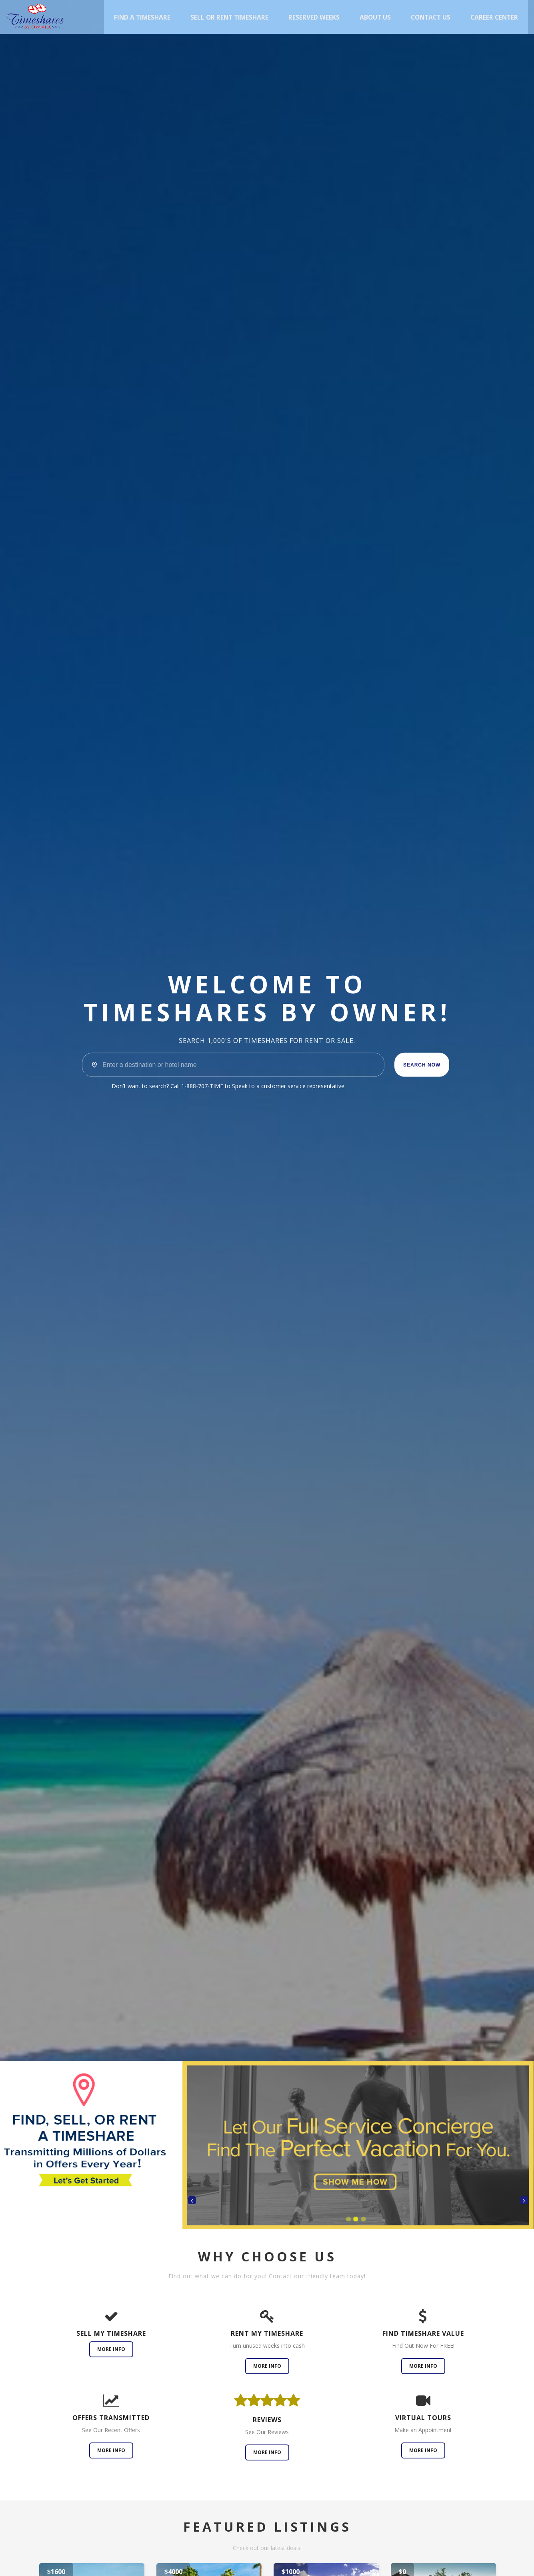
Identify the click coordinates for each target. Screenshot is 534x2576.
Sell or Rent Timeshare (229, 17)
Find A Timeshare (142, 17)
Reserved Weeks (314, 17)
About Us (375, 17)
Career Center (494, 17)
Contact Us (430, 17)
